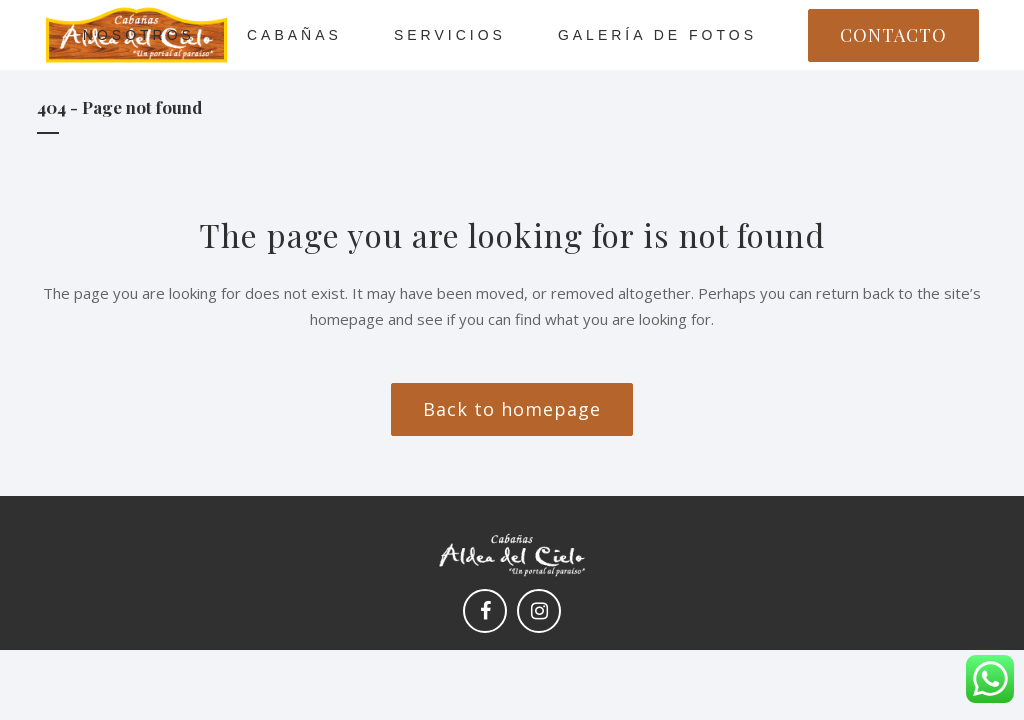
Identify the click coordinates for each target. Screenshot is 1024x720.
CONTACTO (893, 35)
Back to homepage (512, 409)
